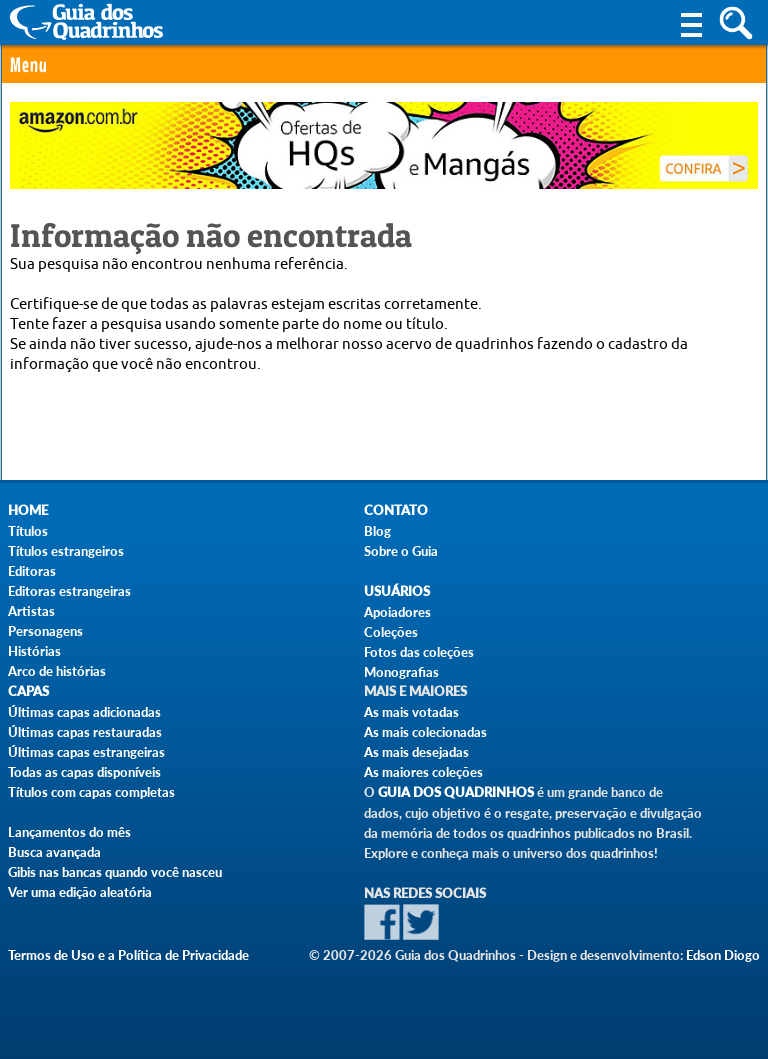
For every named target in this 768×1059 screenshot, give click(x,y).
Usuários (397, 591)
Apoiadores (397, 612)
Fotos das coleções (419, 652)
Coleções (391, 632)
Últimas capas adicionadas (84, 712)
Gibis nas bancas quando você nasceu (115, 872)
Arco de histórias (57, 671)
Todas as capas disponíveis (84, 772)
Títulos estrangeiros (66, 551)
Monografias (401, 672)
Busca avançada (54, 852)
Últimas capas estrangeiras (86, 752)
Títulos (28, 531)
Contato (396, 510)
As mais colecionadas (425, 732)
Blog (377, 531)
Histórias (34, 651)
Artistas (31, 611)
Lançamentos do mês (69, 832)
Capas (28, 691)
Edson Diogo (723, 955)
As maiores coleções (423, 772)
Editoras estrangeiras (69, 591)
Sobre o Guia (401, 551)
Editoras (32, 571)
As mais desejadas (416, 752)
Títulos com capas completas (91, 792)
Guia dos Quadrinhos (456, 792)
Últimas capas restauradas (85, 732)
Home (28, 510)
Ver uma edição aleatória (80, 892)
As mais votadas (411, 712)
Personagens (45, 631)
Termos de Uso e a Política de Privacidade (128, 955)
